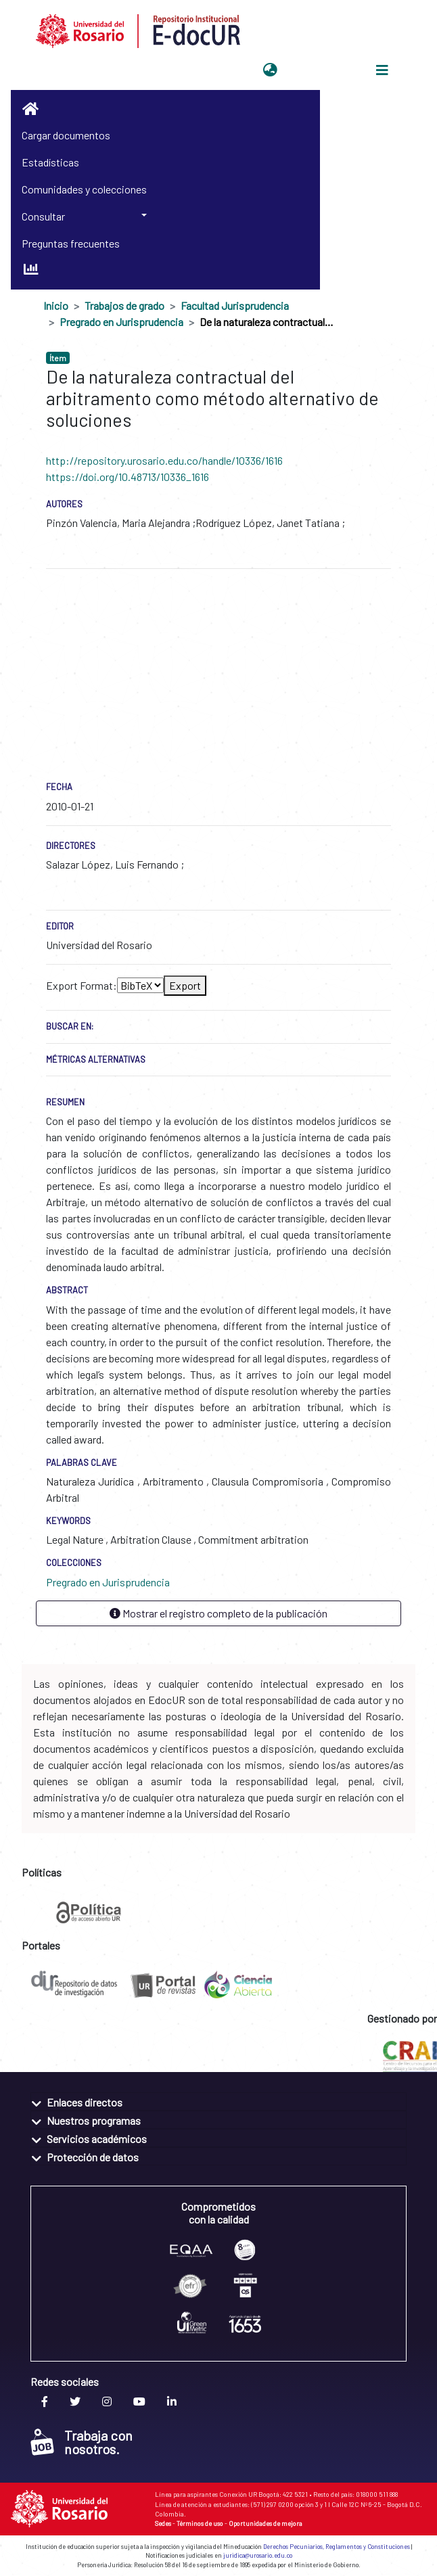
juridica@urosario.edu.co (257, 2555)
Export (185, 985)
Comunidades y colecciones (84, 189)
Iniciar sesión (316, 70)
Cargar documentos (66, 135)
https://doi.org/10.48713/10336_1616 (127, 476)
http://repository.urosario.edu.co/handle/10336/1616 (164, 460)
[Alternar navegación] (382, 70)
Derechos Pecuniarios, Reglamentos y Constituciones (336, 2546)
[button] (270, 70)
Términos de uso (200, 2523)
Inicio (55, 305)
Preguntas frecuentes (71, 243)
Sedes (163, 2523)
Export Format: (81, 985)
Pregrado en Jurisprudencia (121, 321)
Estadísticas (50, 162)
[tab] (218, 2101)
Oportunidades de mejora (265, 2523)
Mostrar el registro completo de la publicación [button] (218, 1613)
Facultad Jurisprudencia (235, 305)
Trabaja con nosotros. (81, 2442)
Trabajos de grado (124, 305)
